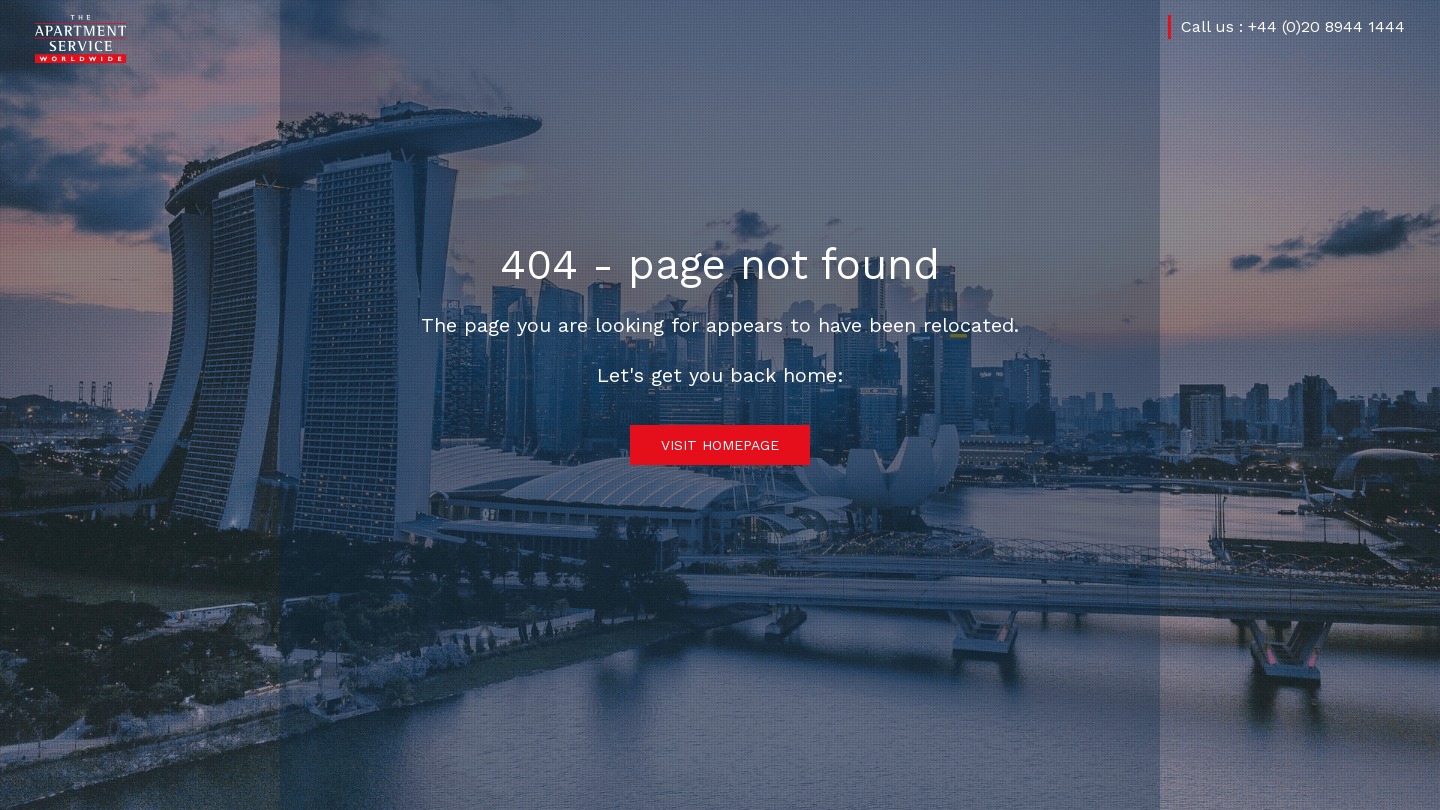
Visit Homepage (720, 445)
